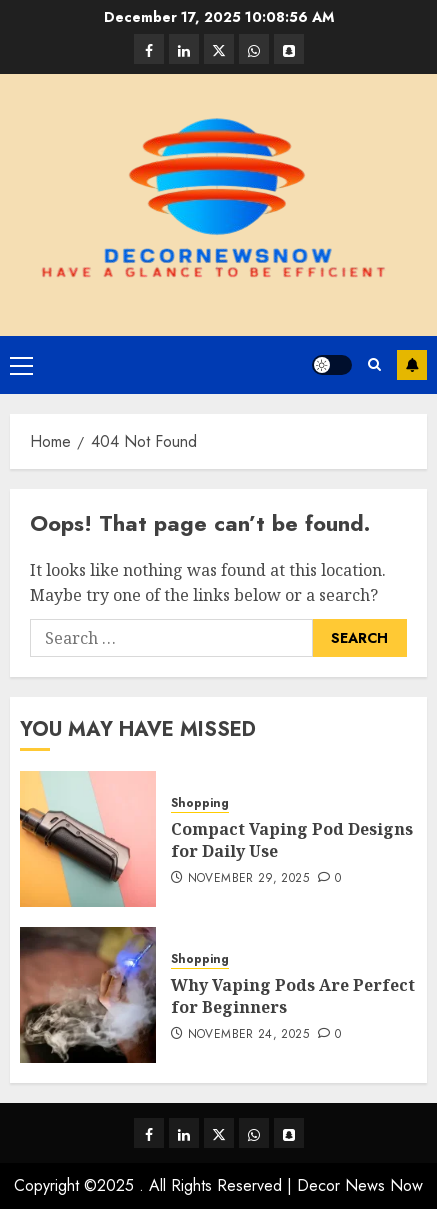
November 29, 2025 (248, 879)
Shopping (200, 803)
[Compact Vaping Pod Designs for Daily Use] (88, 839)
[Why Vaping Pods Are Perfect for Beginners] (88, 995)
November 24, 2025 (248, 1035)
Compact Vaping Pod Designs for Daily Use (292, 840)
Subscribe (412, 365)
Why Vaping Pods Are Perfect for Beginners (293, 996)
